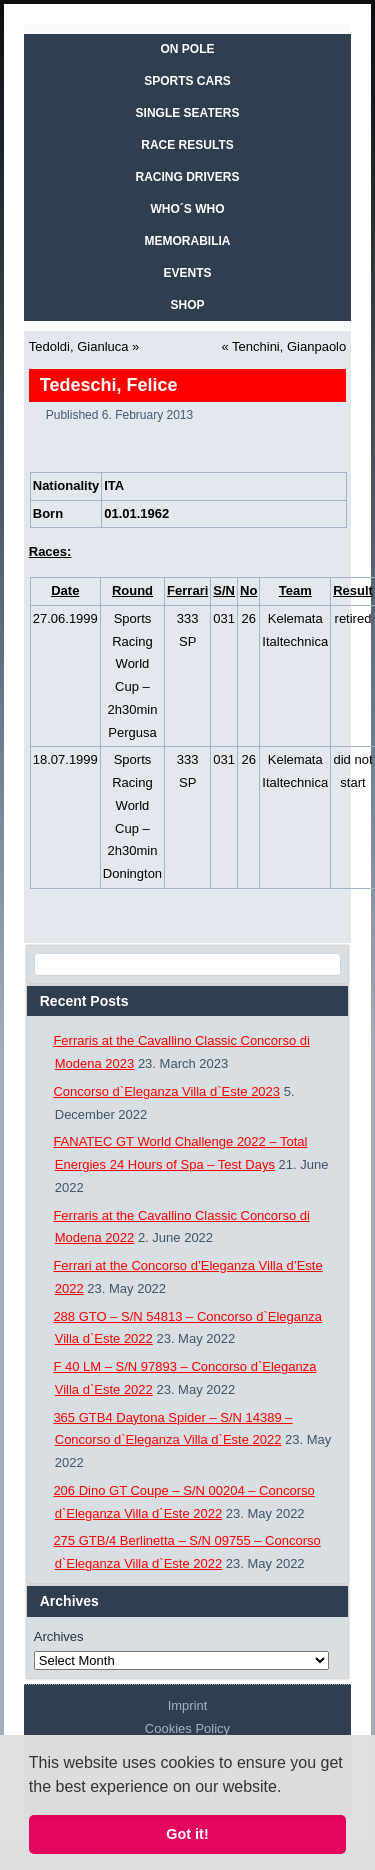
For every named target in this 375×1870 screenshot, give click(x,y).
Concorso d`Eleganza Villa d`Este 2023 (166, 1091)
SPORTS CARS (187, 81)
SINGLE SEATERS (188, 113)
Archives (59, 1636)
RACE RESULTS (187, 145)
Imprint (188, 1705)
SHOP (187, 305)
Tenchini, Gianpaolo (289, 346)
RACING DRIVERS (187, 177)
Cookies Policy (187, 1728)
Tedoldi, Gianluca (79, 346)
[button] (289, 1788)
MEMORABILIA (188, 241)
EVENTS (187, 273)
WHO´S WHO (188, 209)
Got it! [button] (187, 1834)
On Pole (187, 49)
